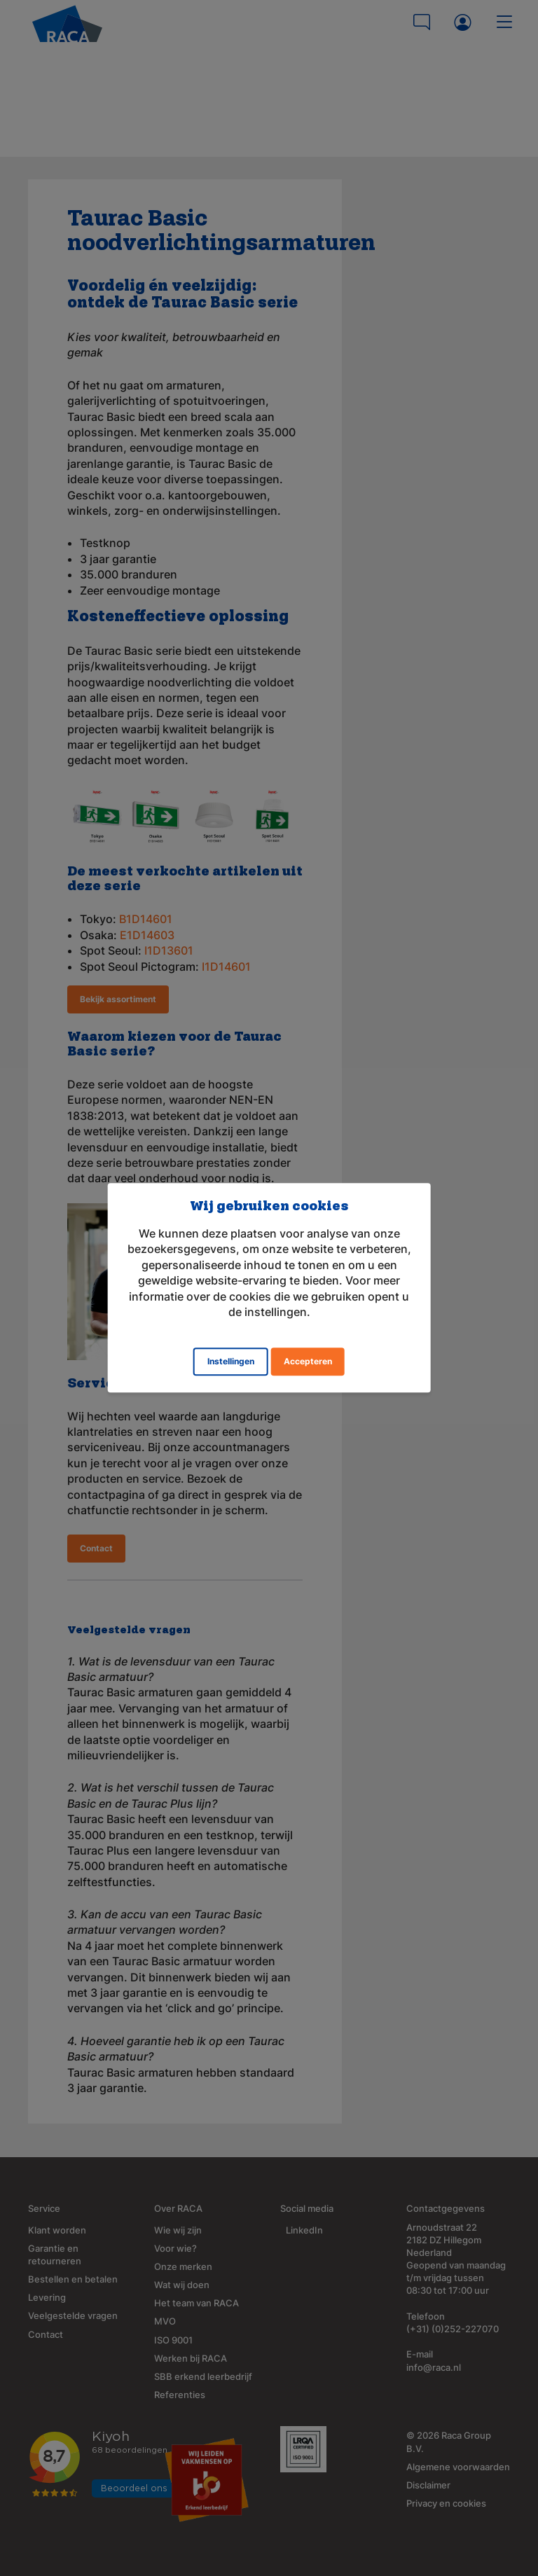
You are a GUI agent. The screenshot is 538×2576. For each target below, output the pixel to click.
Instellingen (230, 1362)
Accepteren (308, 1362)
